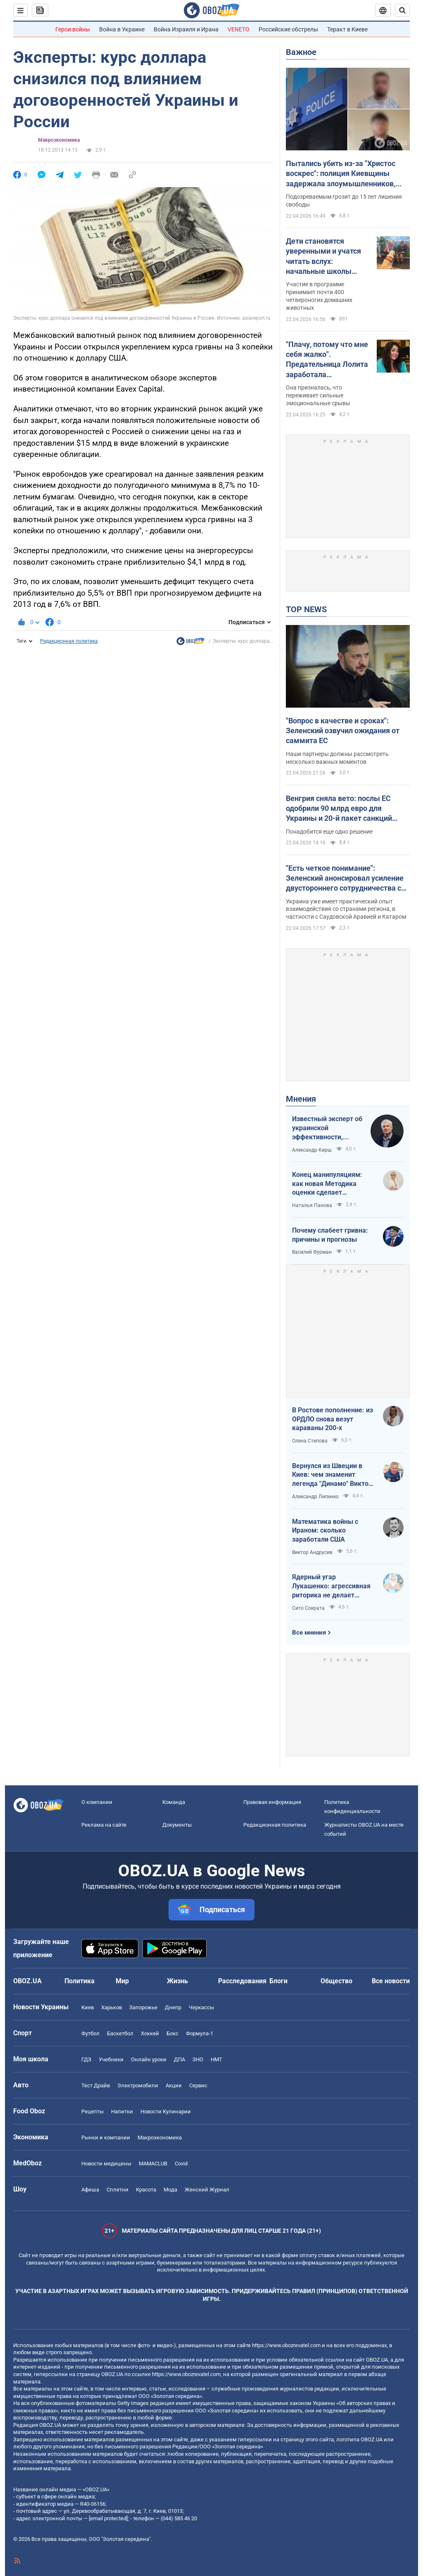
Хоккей (150, 2033)
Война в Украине (122, 29)
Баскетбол (120, 2033)
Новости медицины (106, 2163)
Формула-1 (199, 2033)
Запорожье (143, 2007)
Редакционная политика (69, 641)
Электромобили (137, 2085)
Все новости (391, 1981)
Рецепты (92, 2111)
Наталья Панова (312, 1205)
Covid (181, 2163)
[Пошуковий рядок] (402, 10)
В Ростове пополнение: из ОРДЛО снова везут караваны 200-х (332, 1419)
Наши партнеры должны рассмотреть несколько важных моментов (337, 758)
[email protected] (108, 2518)
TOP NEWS (306, 609)
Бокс (172, 2033)
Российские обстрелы (288, 29)
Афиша (90, 2189)
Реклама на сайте (103, 1825)
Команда (173, 1802)
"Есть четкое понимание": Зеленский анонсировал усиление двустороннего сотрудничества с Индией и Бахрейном (345, 879)
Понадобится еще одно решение (329, 831)
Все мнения (309, 1632)
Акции (174, 2085)
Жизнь (177, 1981)
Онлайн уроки (148, 2059)
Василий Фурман (312, 1252)
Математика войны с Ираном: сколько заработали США (325, 1530)
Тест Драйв (95, 2085)
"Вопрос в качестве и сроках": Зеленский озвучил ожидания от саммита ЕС (342, 730)
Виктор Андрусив (312, 1552)
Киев (87, 2007)
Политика (79, 1981)
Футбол (90, 2033)
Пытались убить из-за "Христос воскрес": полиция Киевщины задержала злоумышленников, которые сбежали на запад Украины (340, 174)
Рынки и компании (105, 2137)
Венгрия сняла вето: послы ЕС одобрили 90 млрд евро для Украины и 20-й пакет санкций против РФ (339, 809)
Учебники (111, 2059)
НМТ (216, 2059)
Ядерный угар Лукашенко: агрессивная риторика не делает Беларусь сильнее (331, 1586)
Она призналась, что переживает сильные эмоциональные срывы (318, 395)
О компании (96, 1802)
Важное (301, 52)
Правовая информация (272, 1802)
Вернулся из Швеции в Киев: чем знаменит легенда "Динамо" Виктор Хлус (332, 1475)
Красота (146, 2189)
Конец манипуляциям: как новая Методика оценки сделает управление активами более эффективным (327, 1184)
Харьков (111, 2007)
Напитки (122, 2111)
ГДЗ (86, 2059)
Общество (336, 1981)
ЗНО (197, 2059)
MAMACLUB (153, 2163)
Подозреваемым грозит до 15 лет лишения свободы (344, 200)
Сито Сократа (308, 1608)
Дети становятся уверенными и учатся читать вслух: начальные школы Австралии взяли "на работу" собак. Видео (323, 256)
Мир (122, 1981)
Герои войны (72, 29)
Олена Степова (310, 1441)
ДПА (179, 2059)
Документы (177, 1825)
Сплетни (117, 2189)
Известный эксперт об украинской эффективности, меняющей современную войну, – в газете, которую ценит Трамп (327, 1128)
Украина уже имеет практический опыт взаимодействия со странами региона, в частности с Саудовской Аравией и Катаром (346, 909)
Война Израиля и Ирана (186, 29)
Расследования (242, 1981)
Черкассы (201, 2007)
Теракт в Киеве (347, 29)
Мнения (301, 1099)
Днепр (173, 2007)
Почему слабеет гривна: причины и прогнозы (330, 1234)
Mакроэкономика (59, 140)
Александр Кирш (312, 1150)
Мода (170, 2189)
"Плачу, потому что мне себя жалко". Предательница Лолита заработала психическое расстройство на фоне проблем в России (327, 360)
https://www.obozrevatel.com (286, 2345)
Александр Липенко (315, 1496)
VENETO (239, 29)
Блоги (278, 1981)
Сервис (198, 2085)
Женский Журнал (207, 2189)
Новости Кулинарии (165, 2111)
